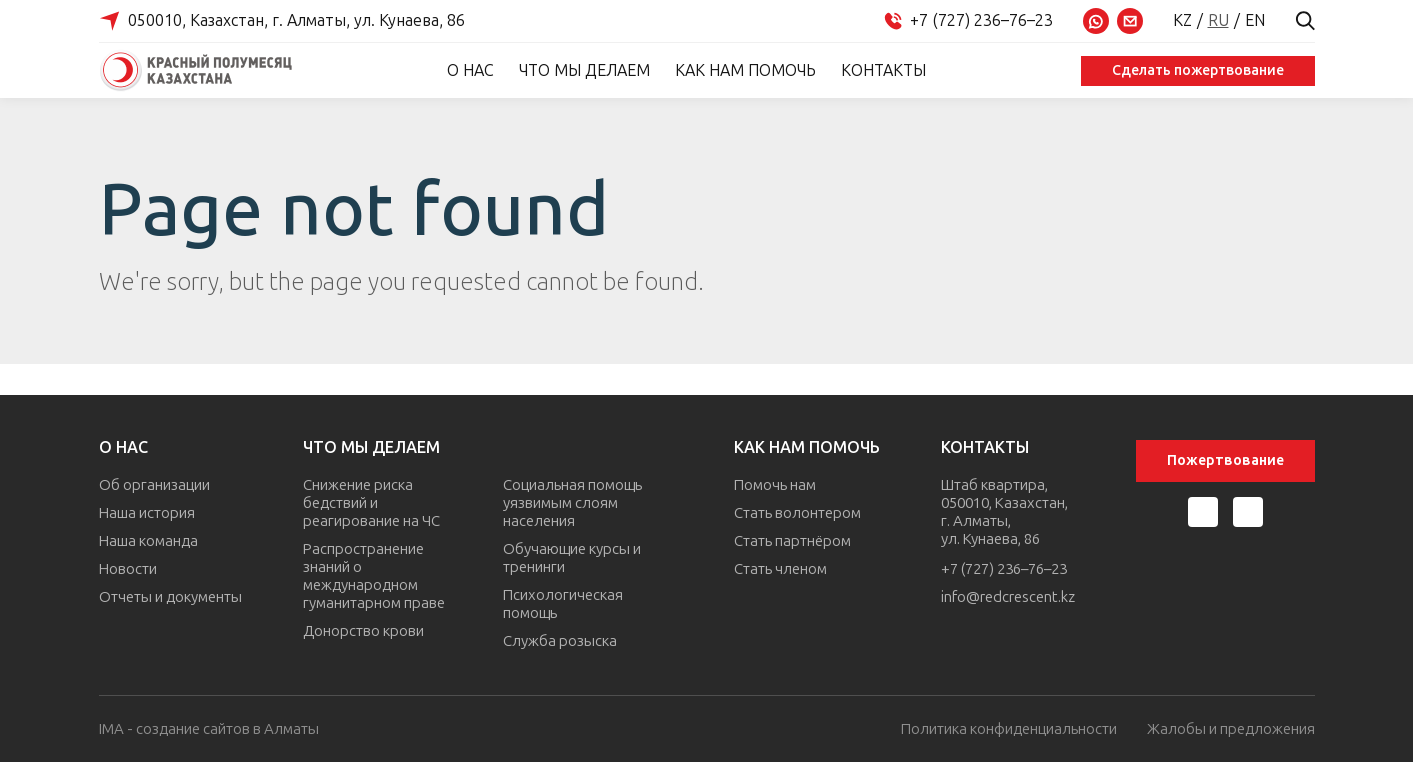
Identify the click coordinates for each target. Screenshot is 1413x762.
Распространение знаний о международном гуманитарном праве (374, 576)
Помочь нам (775, 485)
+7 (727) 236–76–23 (1004, 569)
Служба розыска (560, 641)
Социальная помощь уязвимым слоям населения (572, 503)
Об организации (154, 485)
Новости (128, 569)
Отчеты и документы (170, 597)
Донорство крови (363, 631)
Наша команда (148, 541)
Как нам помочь (745, 70)
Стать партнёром (792, 541)
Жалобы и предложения (1231, 729)
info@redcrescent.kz (1008, 597)
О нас (470, 70)
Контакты (883, 70)
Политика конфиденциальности (1009, 729)
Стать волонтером (797, 513)
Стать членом (780, 569)
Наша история (147, 513)
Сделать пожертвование (1198, 70)
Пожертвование (1225, 460)
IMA (111, 729)
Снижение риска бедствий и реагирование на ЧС (371, 503)
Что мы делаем (584, 70)
